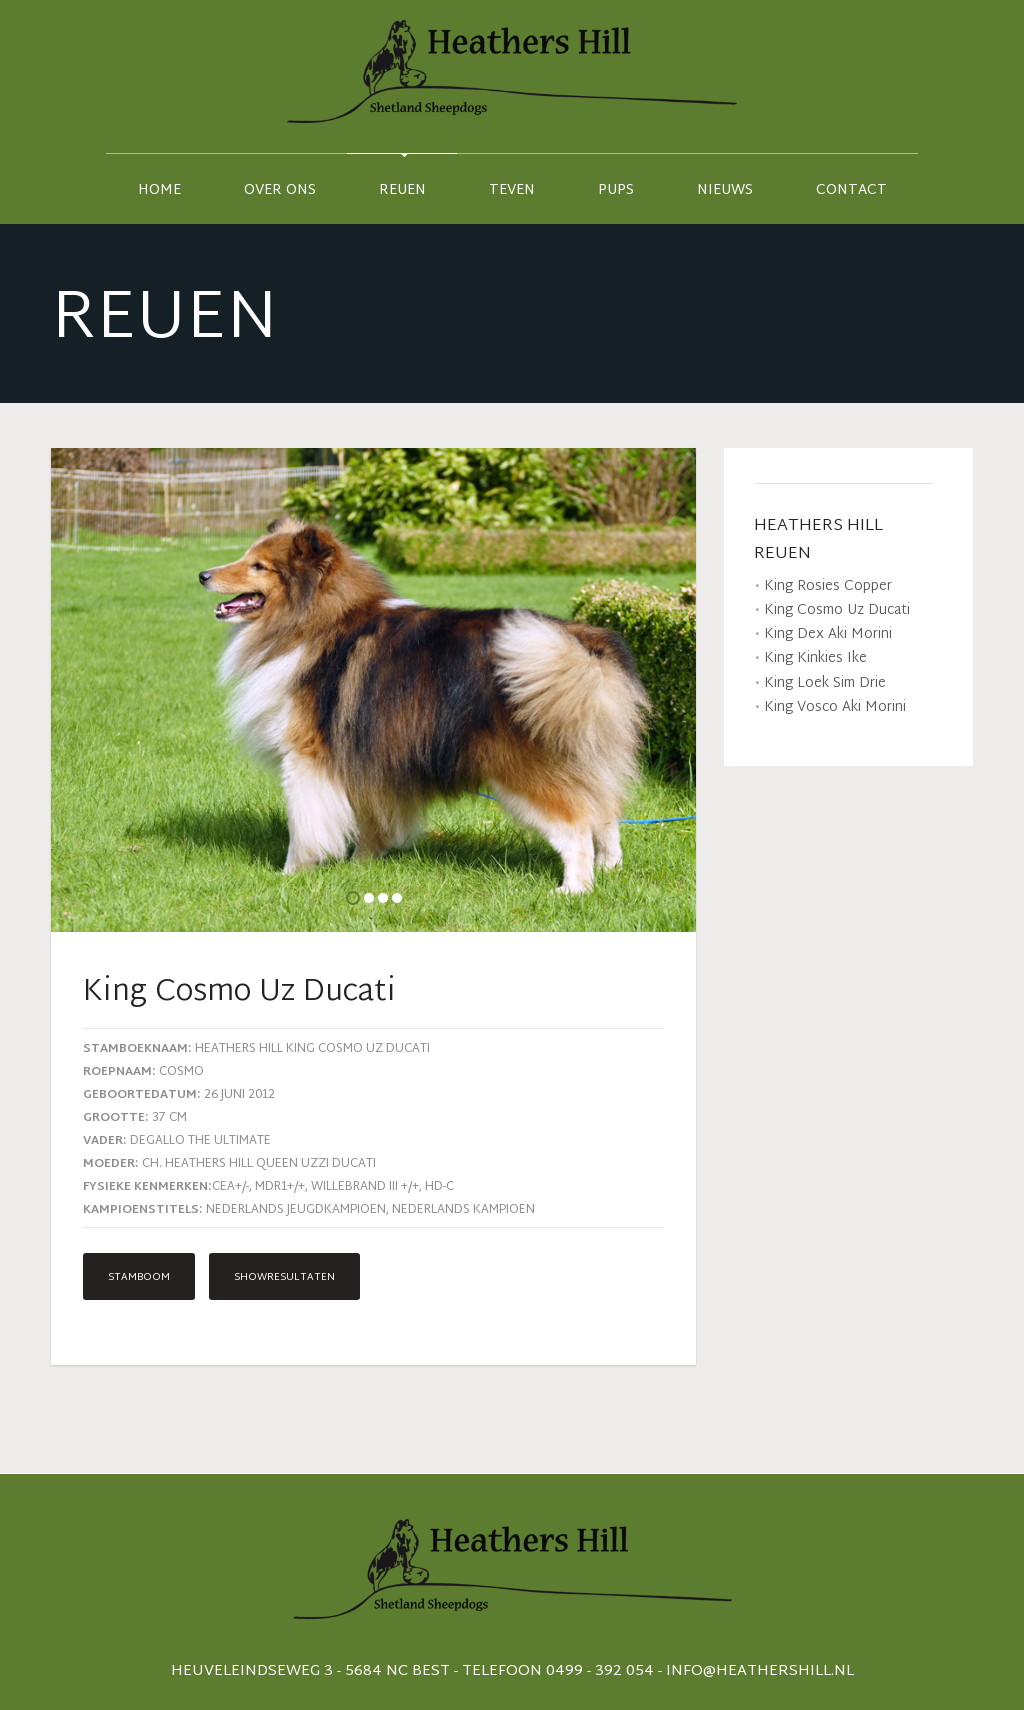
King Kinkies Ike (815, 658)
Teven (512, 190)
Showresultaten (284, 1277)
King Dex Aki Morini (828, 634)
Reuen (402, 190)
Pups (616, 190)
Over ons (280, 190)
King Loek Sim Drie (825, 683)
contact (851, 190)
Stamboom (139, 1277)
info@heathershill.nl (760, 1671)
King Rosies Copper (828, 586)
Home (159, 190)
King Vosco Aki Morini (835, 707)
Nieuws (725, 190)
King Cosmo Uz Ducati (837, 610)
